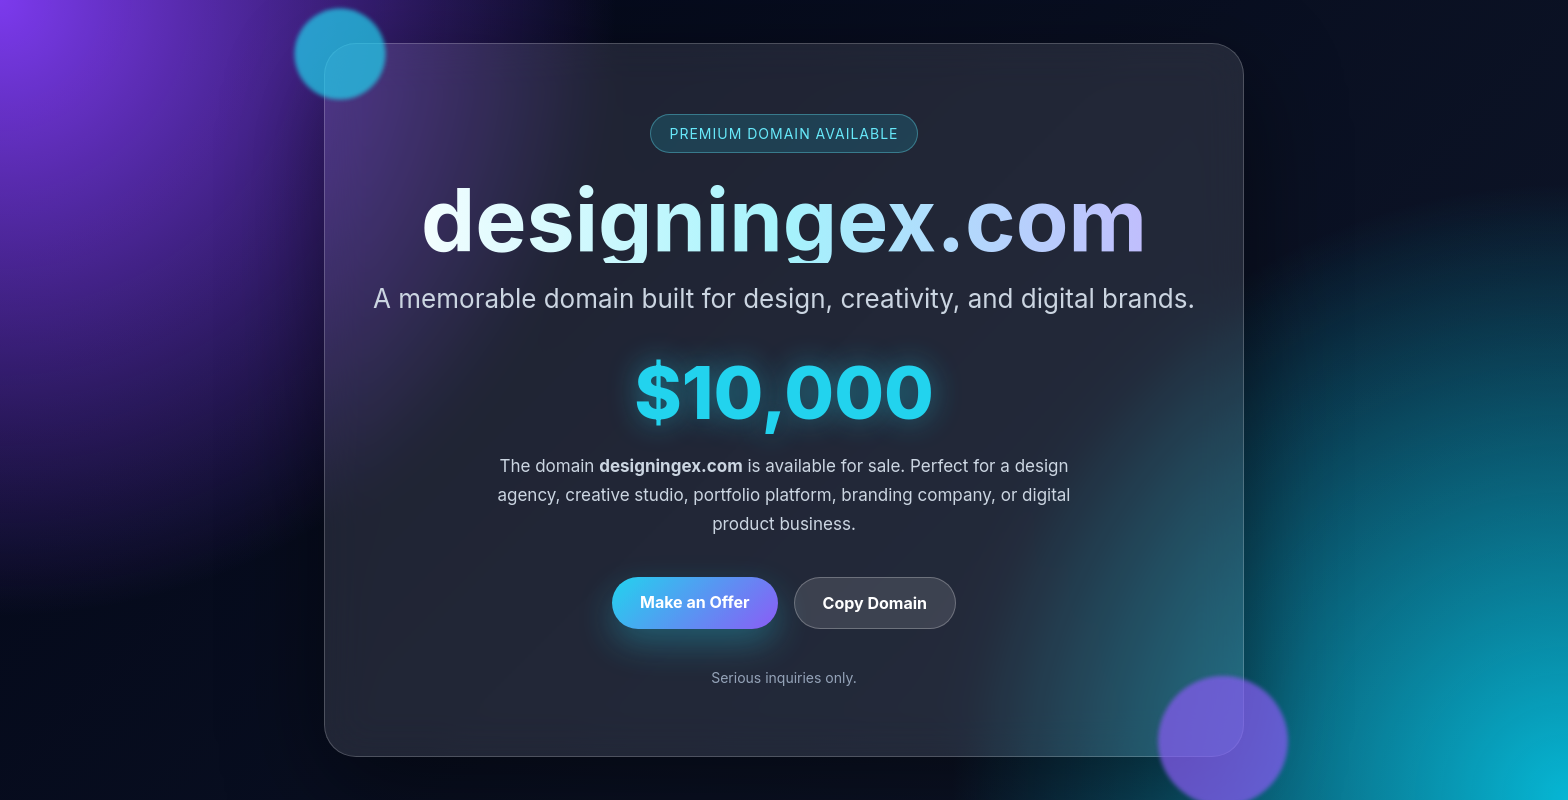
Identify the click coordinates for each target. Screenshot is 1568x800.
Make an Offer (695, 602)
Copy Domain (875, 603)
